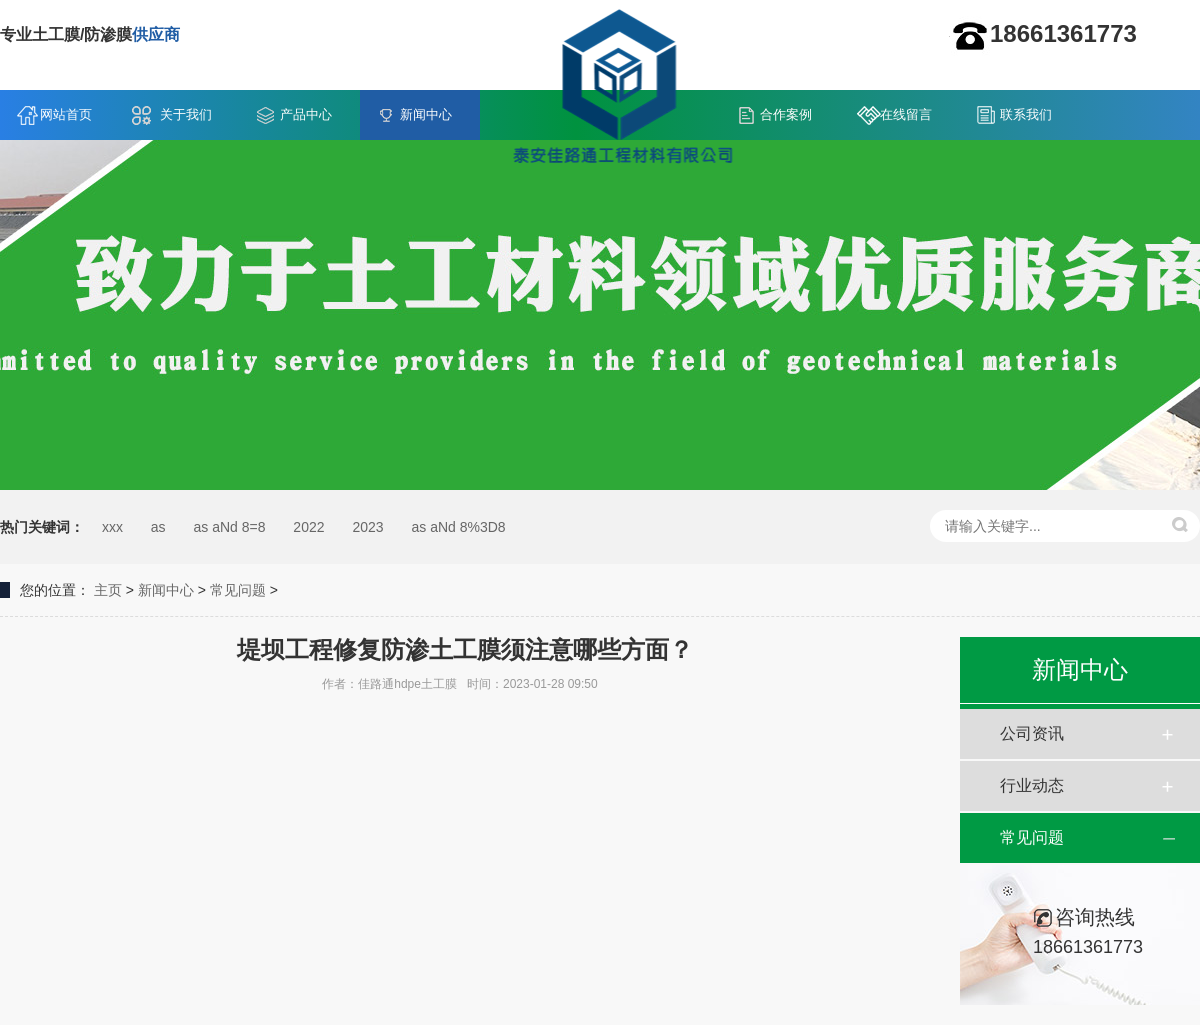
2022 (308, 527)
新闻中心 (426, 114)
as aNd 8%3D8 (458, 527)
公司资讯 (1032, 733)
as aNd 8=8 (229, 527)
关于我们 (186, 114)
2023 (367, 527)
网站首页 (66, 114)
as (158, 527)
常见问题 (238, 590)
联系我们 (1026, 114)
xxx (112, 527)
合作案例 (786, 114)
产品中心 (306, 114)
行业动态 (1032, 785)
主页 (108, 590)
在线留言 (906, 114)
